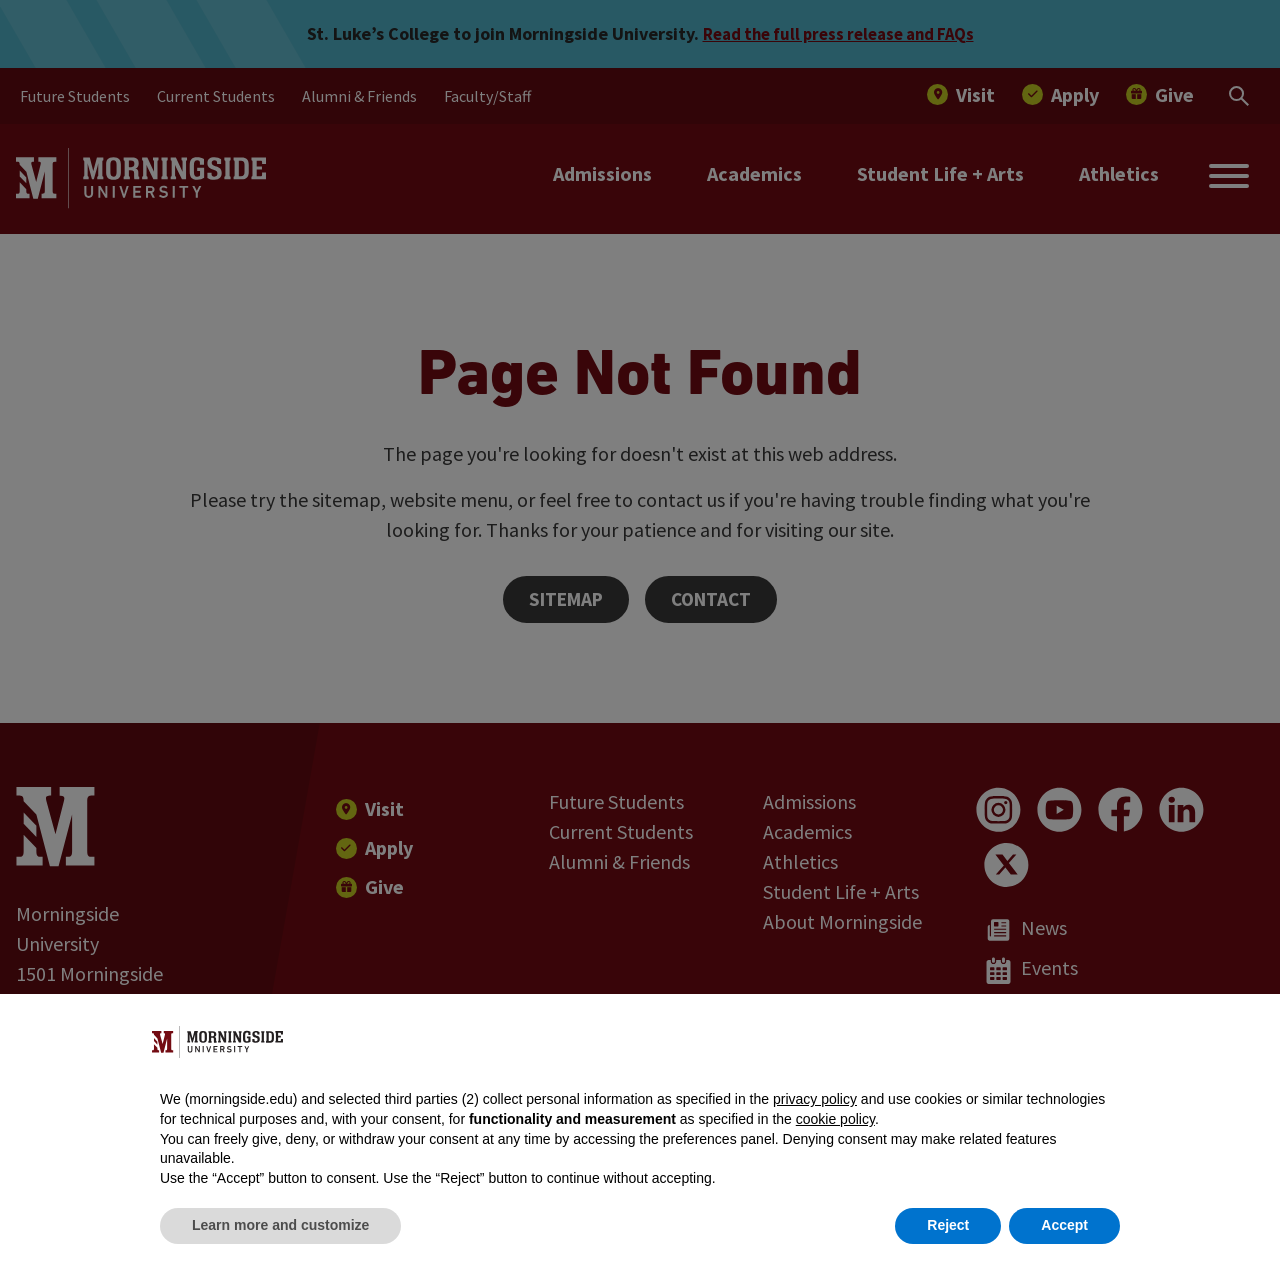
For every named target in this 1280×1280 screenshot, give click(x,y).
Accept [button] (1064, 1225)
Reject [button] (948, 1225)
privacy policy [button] (815, 1099)
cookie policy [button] (835, 1119)
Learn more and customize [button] (280, 1225)
